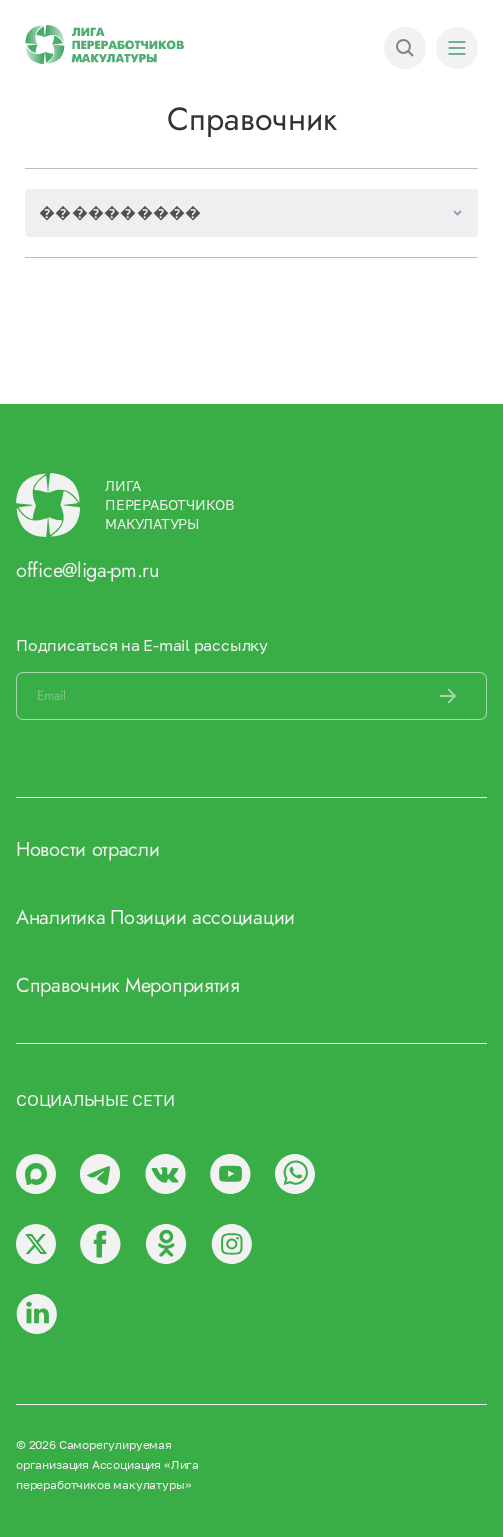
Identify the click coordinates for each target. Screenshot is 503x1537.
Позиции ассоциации (202, 917)
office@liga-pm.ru (88, 570)
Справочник (68, 985)
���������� (120, 212)
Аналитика (60, 917)
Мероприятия (182, 985)
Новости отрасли (88, 849)
